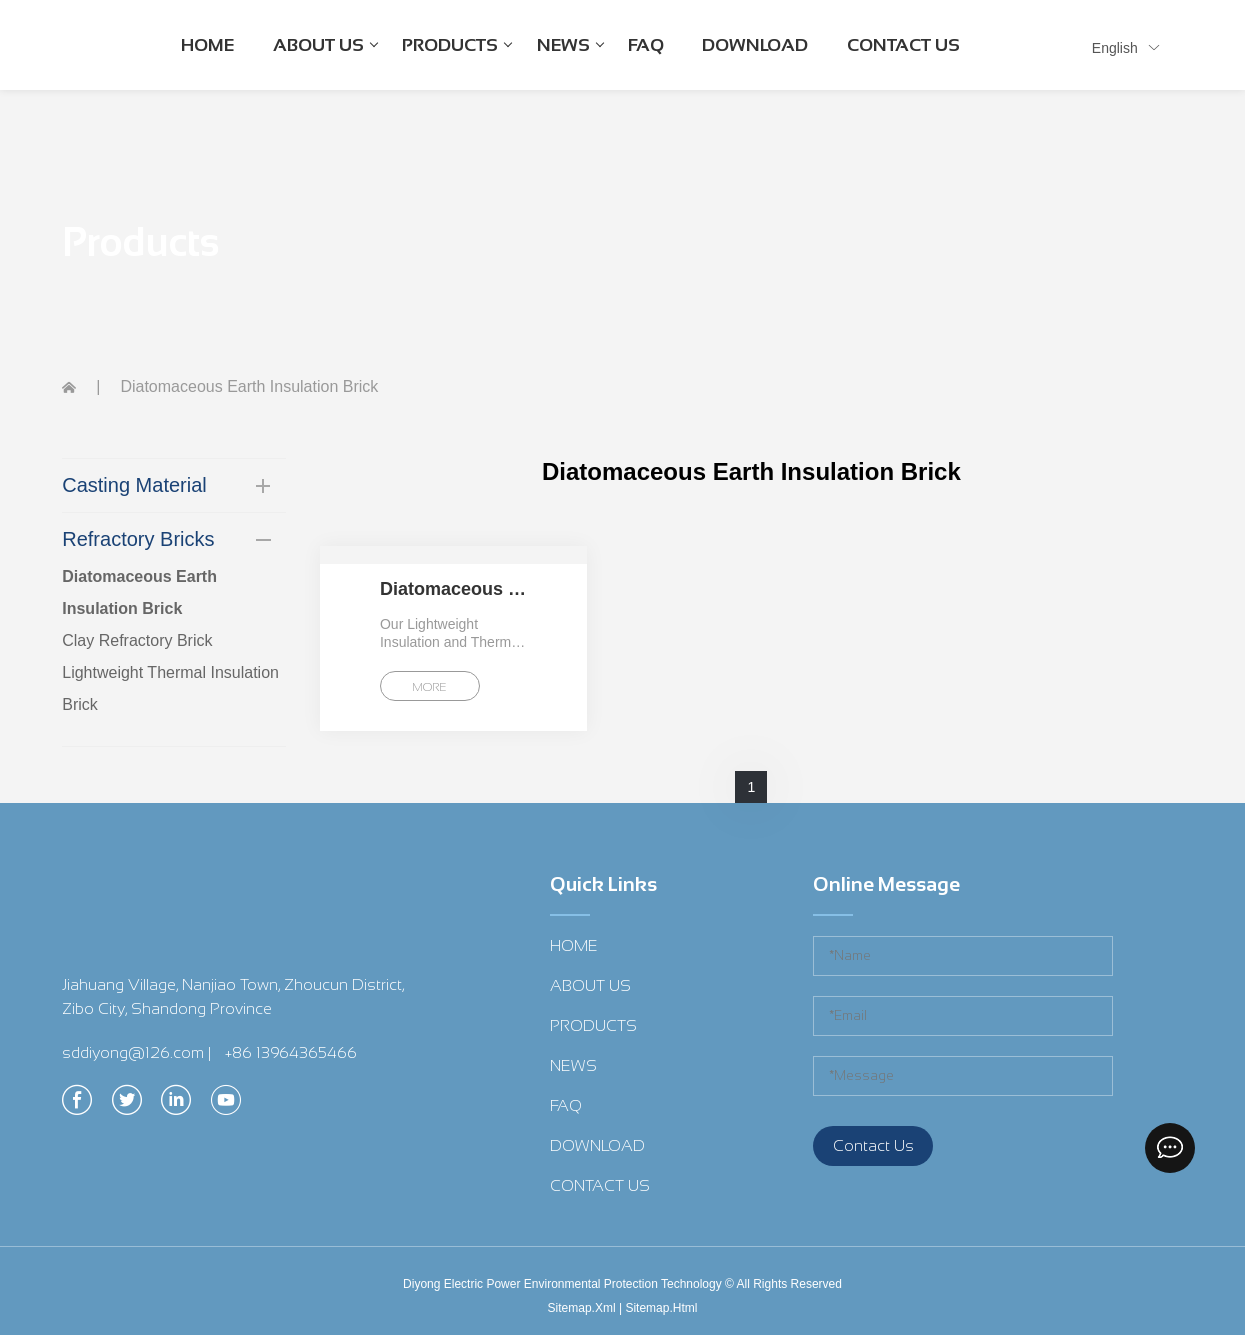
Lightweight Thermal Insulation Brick (170, 688)
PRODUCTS (457, 61)
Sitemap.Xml (582, 1308)
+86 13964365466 (291, 1052)
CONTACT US (903, 45)
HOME (207, 45)
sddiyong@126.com (133, 1052)
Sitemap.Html (661, 1308)
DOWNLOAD (755, 45)
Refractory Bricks (138, 539)
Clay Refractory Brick (137, 640)
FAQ (646, 45)
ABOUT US (325, 61)
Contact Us (873, 1145)
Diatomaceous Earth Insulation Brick (139, 592)
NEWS (570, 61)
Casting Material (134, 485)
